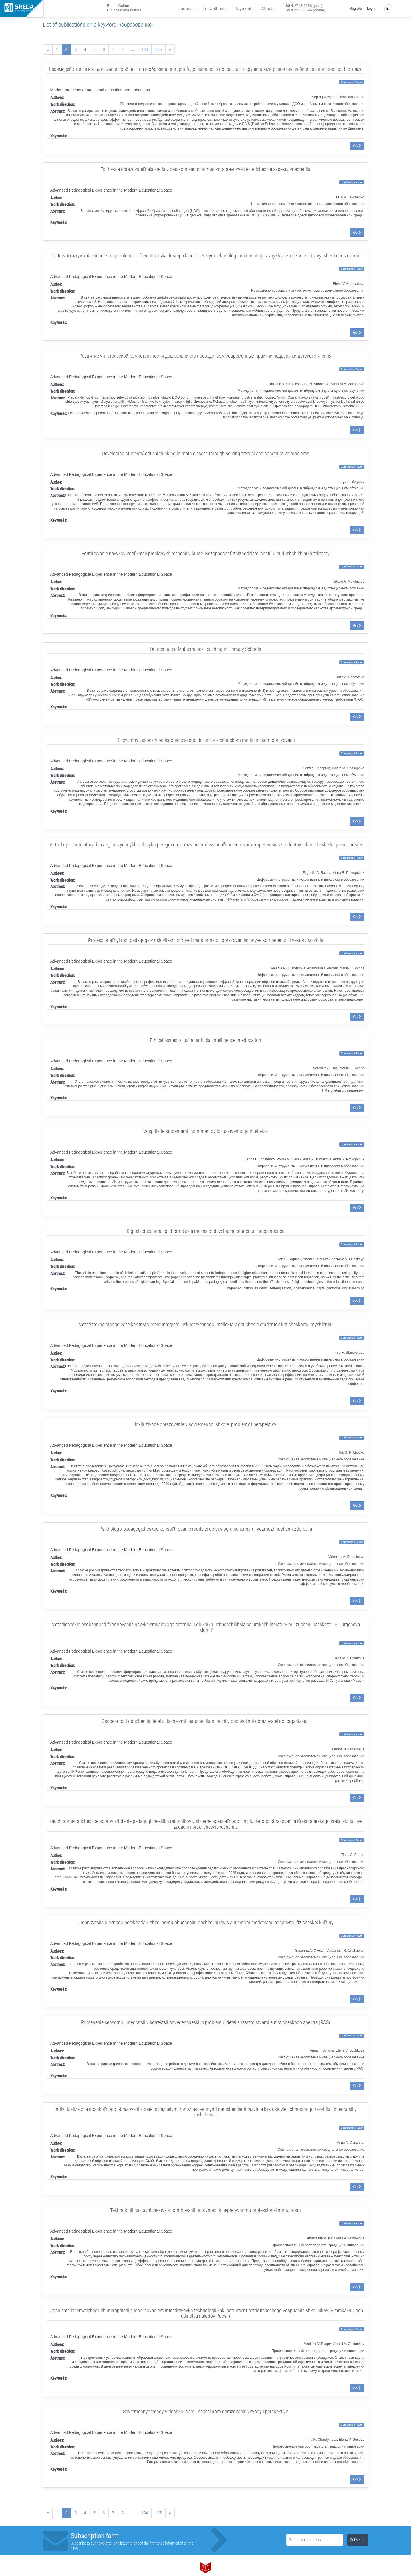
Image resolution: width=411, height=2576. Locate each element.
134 (144, 49)
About (266, 8)
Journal (185, 8)
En (388, 9)
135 (158, 49)
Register (356, 9)
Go (357, 146)
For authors (214, 8)
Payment (242, 8)
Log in (371, 9)
